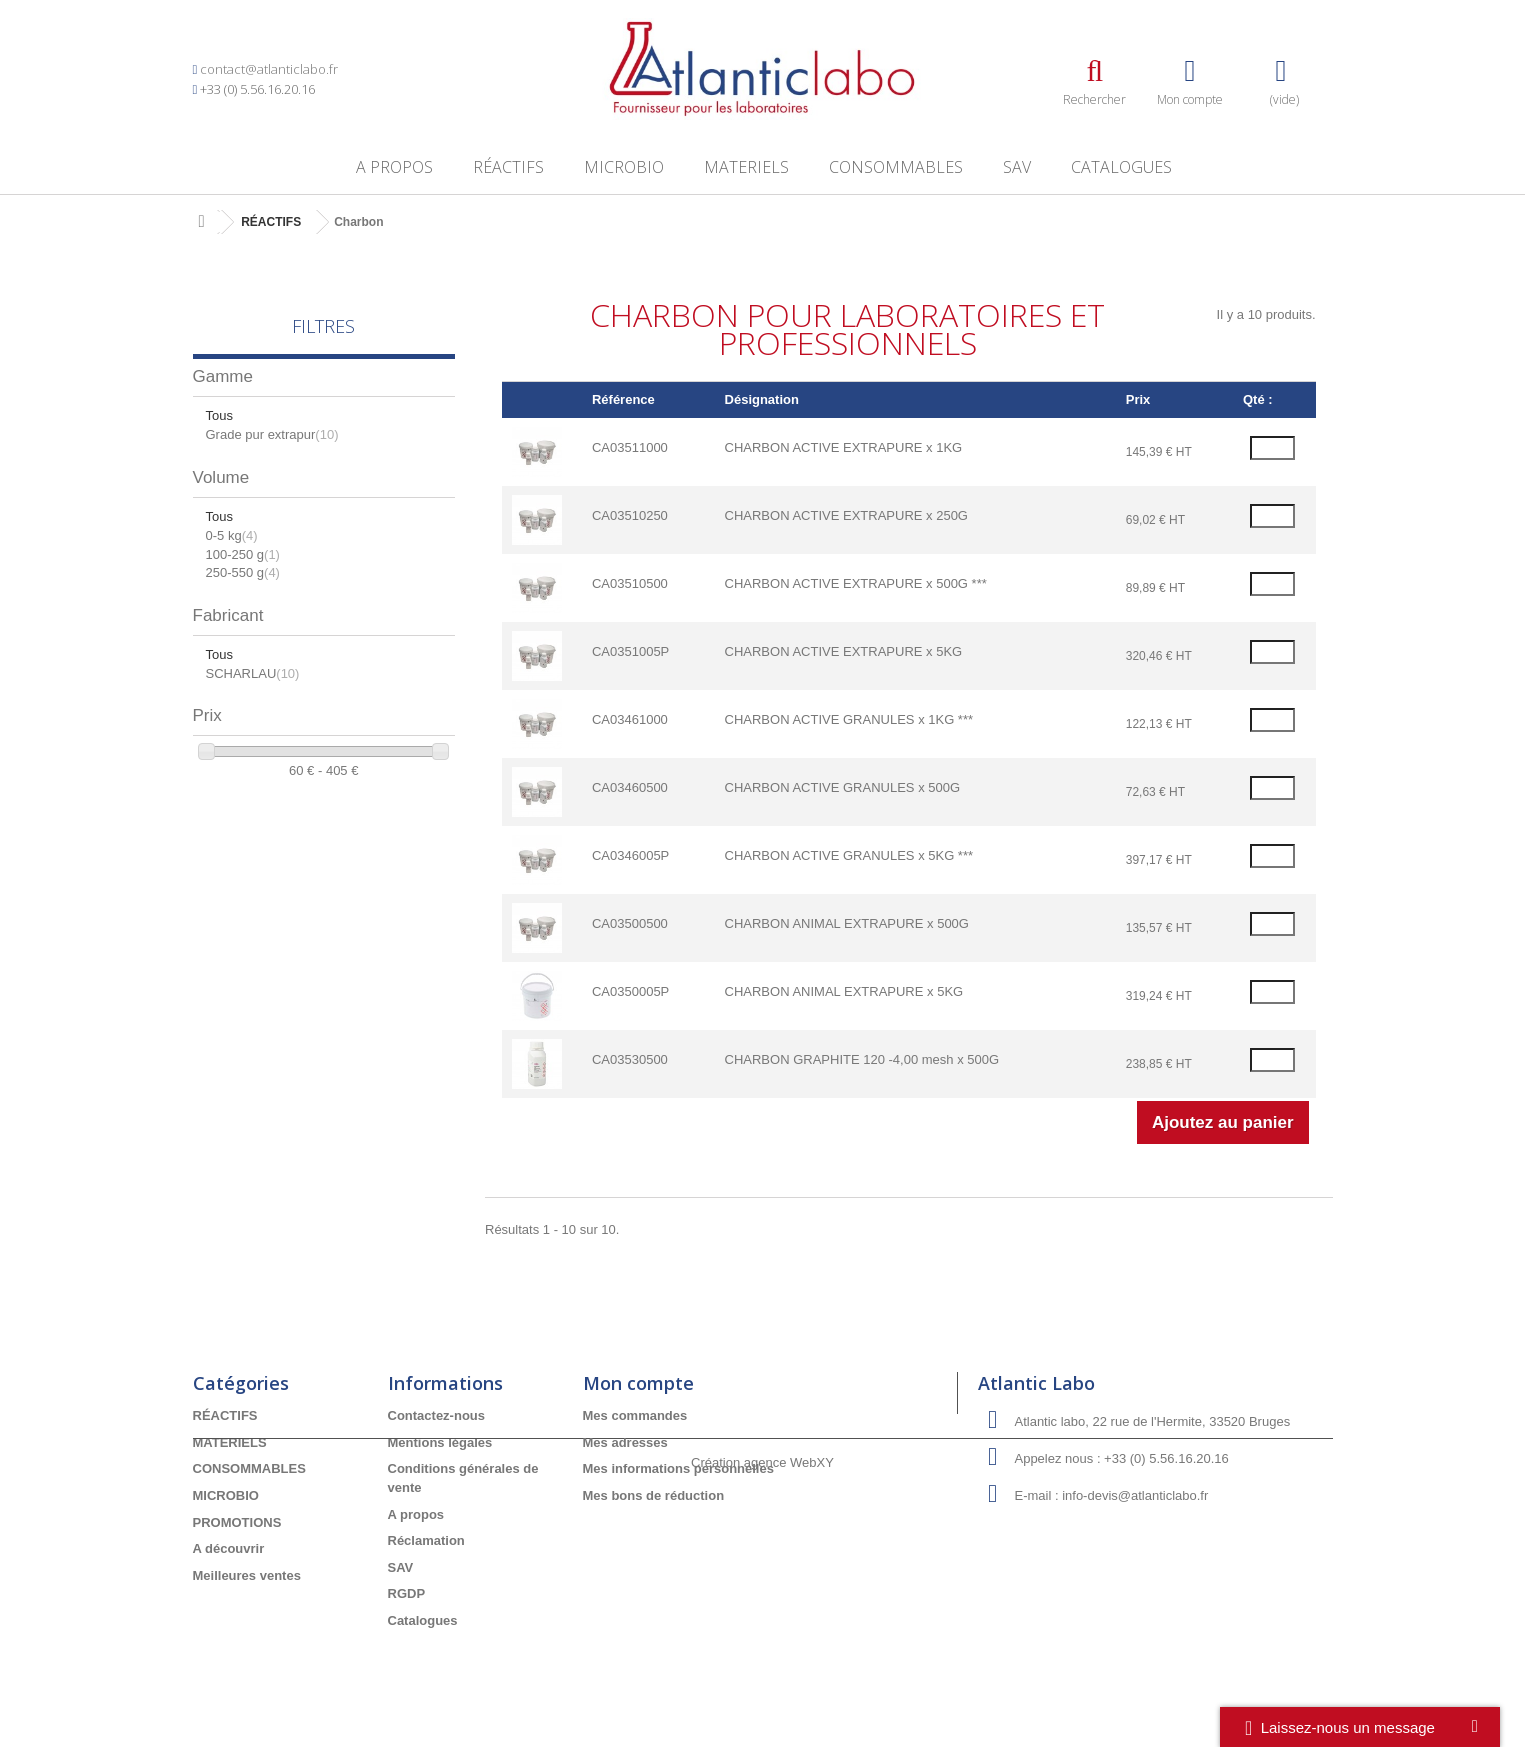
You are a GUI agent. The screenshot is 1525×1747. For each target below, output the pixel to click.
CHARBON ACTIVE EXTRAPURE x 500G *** (856, 583)
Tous (219, 415)
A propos (394, 167)
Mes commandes (635, 1415)
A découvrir (229, 1548)
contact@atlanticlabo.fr (269, 69)
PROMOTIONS (237, 1522)
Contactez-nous (437, 1415)
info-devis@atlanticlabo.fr (1135, 1495)
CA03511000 (630, 447)
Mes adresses (625, 1442)
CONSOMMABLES (896, 167)
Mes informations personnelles (678, 1468)
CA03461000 (630, 719)
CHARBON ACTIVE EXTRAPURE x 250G (846, 515)
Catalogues (1121, 167)
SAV (1017, 167)
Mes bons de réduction (654, 1495)
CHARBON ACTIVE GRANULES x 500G (843, 787)
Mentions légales (440, 1442)
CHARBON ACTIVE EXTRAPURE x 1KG (844, 447)
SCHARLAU (253, 673)
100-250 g (243, 554)
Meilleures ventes (247, 1575)
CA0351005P (630, 651)
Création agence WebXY (762, 1692)
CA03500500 (630, 923)
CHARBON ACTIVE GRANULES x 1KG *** (849, 719)
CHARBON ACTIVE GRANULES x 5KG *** (849, 855)
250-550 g (243, 572)
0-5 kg (232, 535)
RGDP (407, 1593)
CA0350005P (630, 991)
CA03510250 (630, 515)
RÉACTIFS (508, 167)
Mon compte (638, 1383)
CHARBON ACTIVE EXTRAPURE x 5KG (844, 651)
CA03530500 (630, 1059)
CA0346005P (630, 855)
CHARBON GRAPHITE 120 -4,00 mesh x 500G (862, 1059)
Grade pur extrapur (272, 434)
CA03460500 (630, 787)
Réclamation (426, 1540)
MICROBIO (624, 167)
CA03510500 (630, 583)
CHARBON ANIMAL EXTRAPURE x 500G (847, 923)
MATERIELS (746, 167)
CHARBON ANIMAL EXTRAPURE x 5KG (844, 991)
